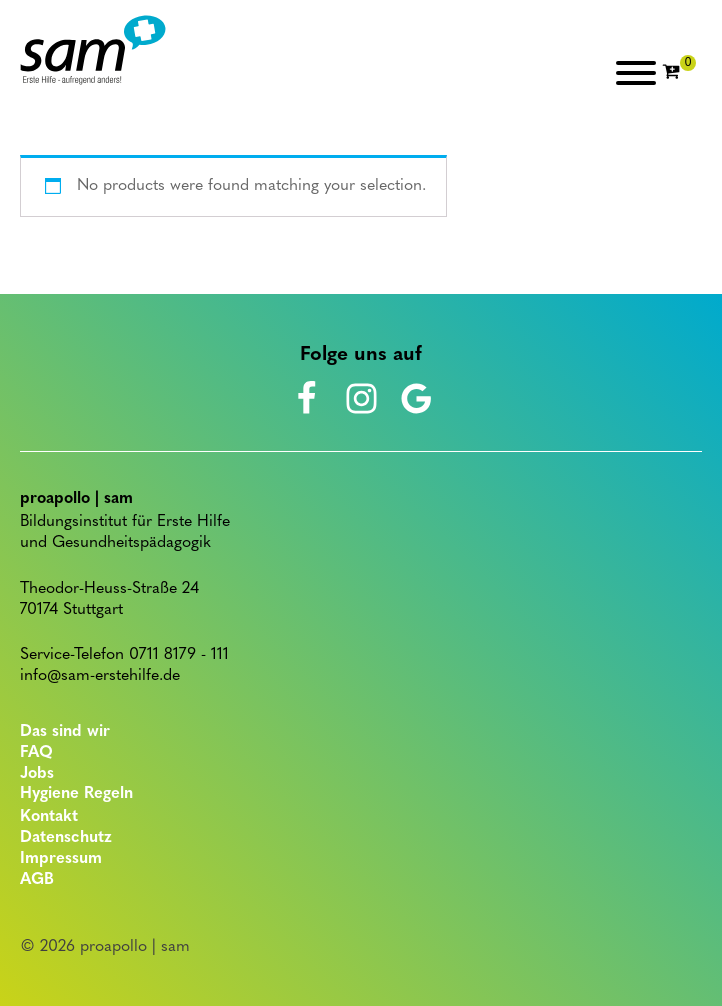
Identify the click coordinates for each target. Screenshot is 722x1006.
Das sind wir (65, 732)
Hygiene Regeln (76, 794)
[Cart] (679, 73)
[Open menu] (636, 73)
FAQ (36, 753)
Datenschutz (66, 838)
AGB (37, 880)
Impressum (61, 859)
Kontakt (49, 817)
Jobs (37, 774)
